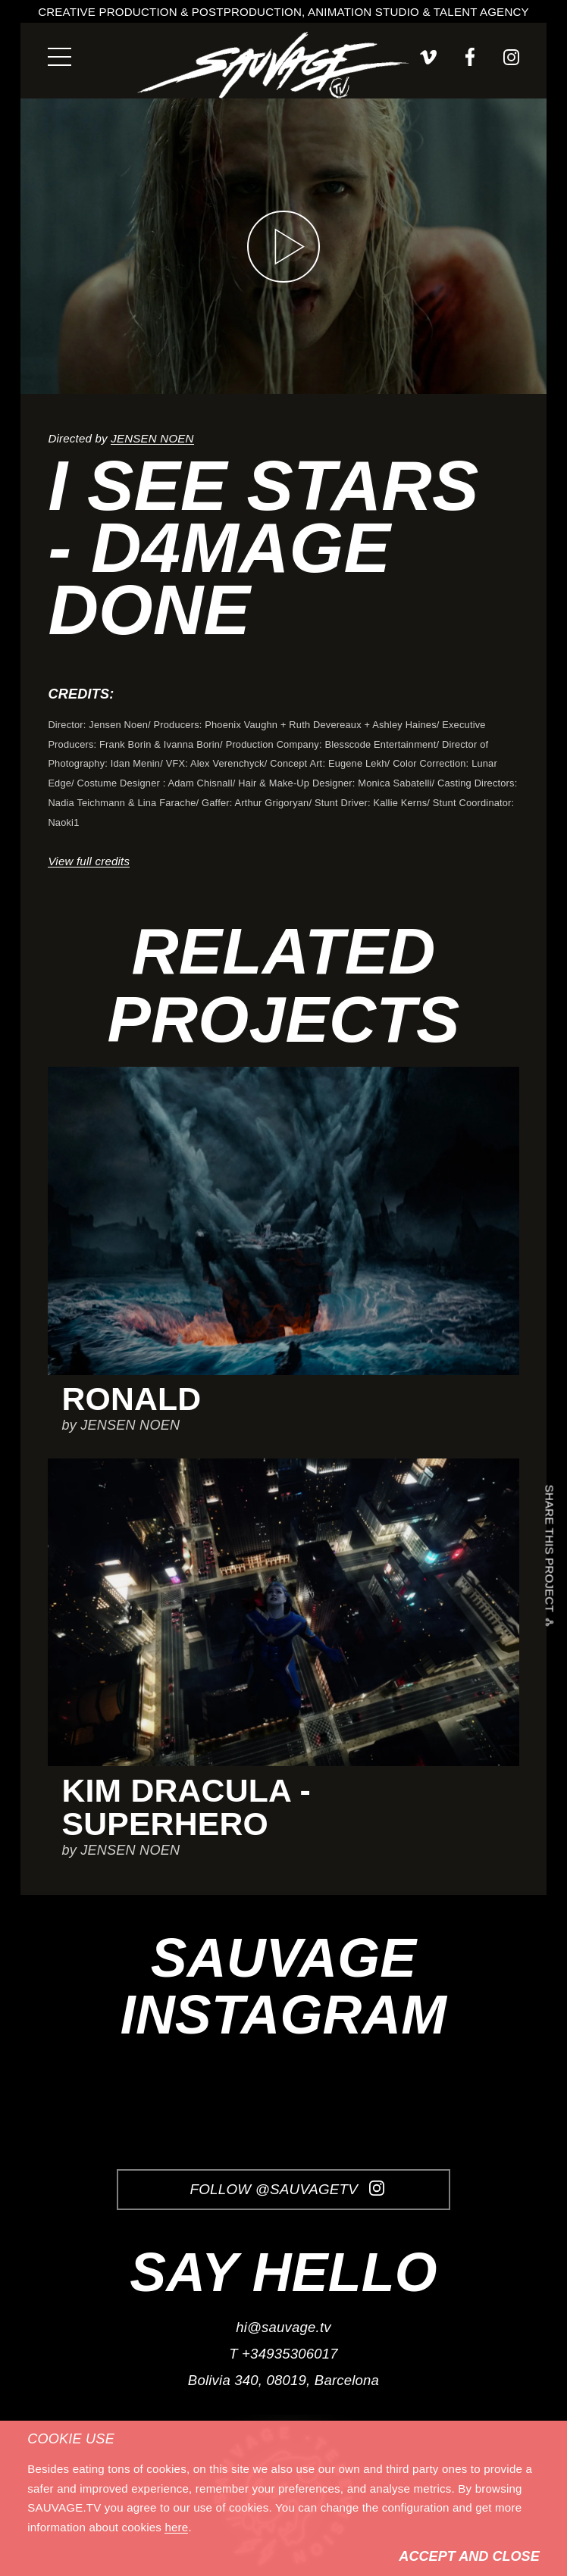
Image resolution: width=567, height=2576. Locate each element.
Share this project (550, 1551)
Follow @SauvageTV (287, 2189)
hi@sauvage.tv (283, 2327)
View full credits (89, 861)
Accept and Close (469, 2556)
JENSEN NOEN (152, 438)
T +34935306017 (283, 2354)
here (176, 2527)
